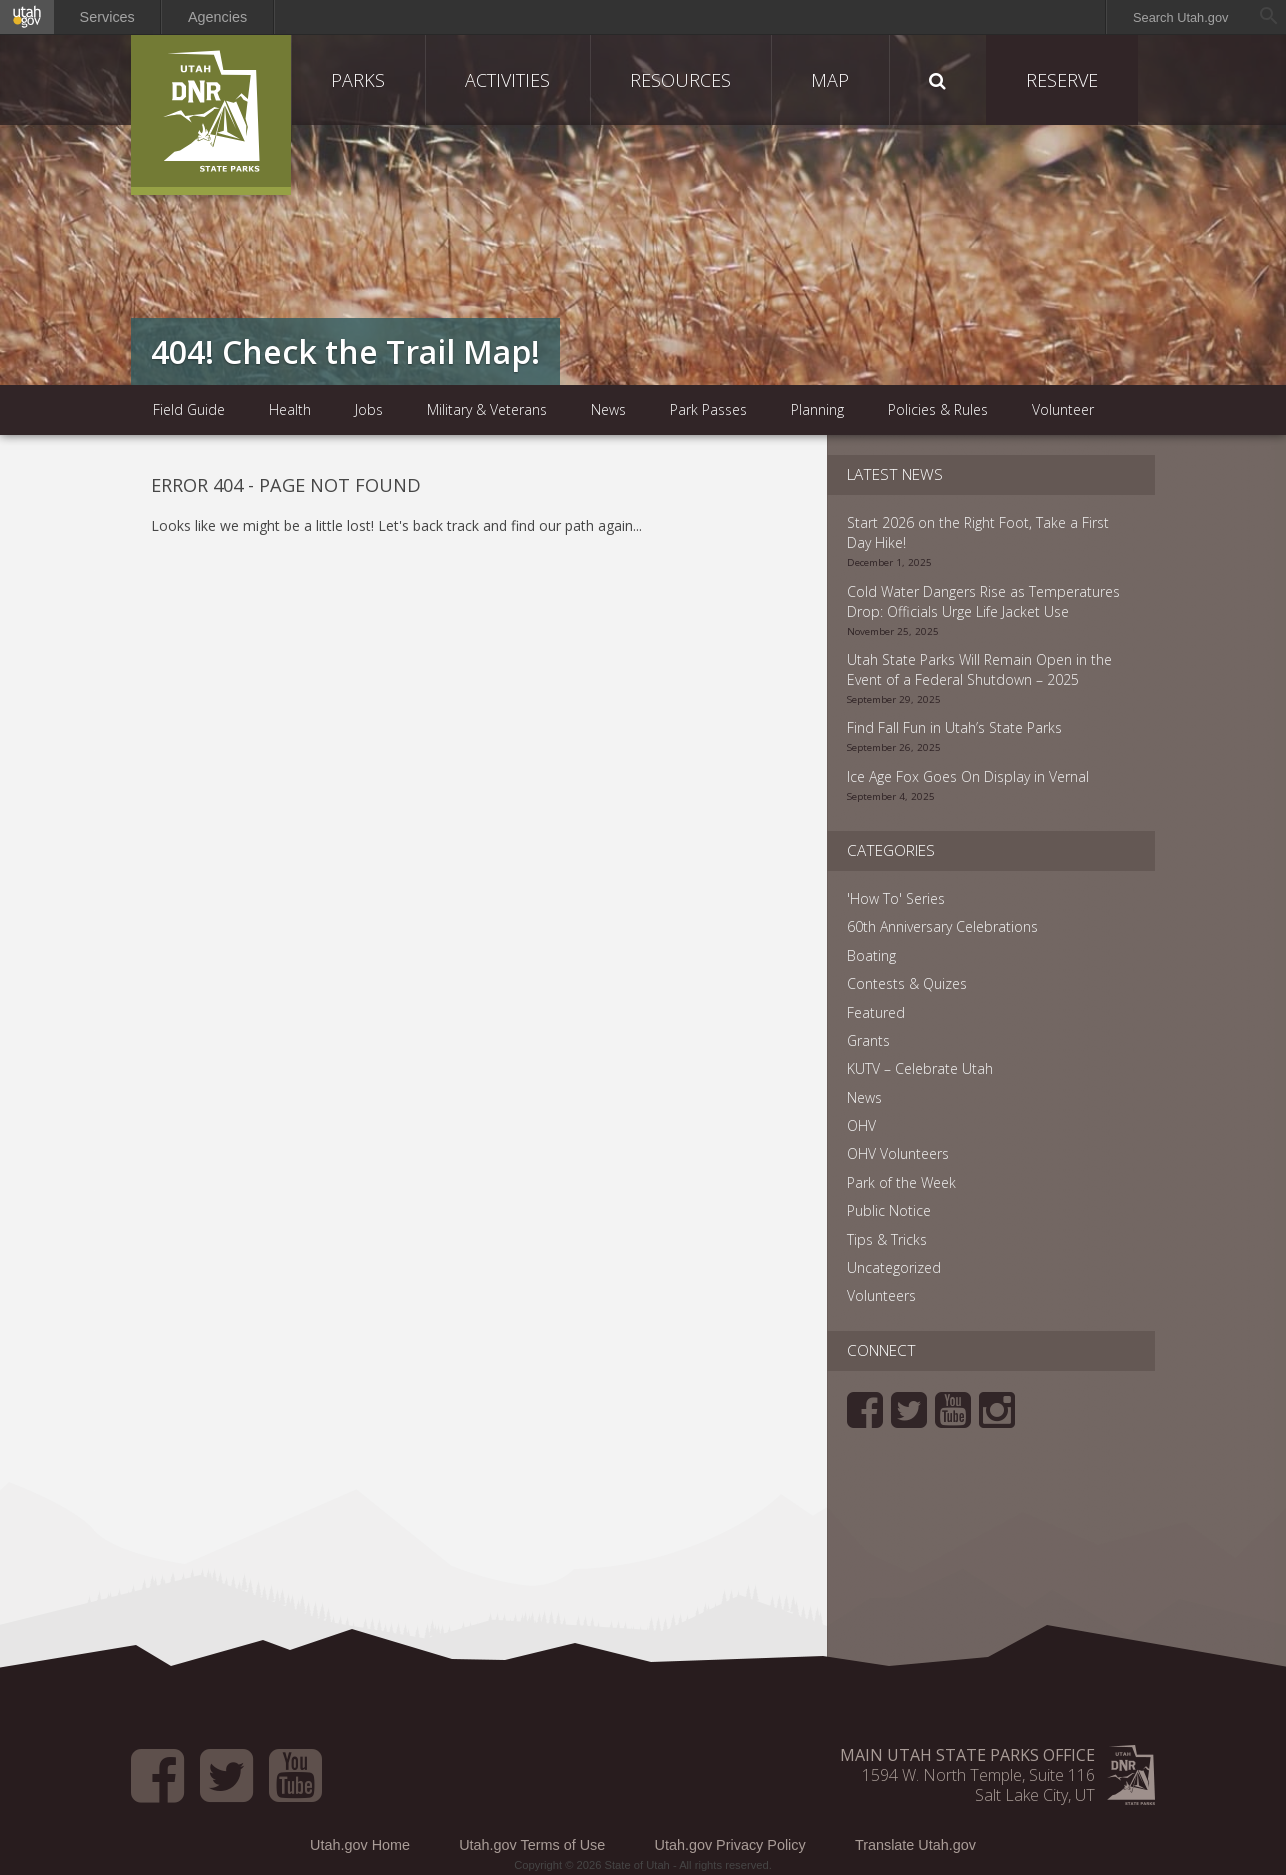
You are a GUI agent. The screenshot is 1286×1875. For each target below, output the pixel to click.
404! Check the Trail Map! (345, 351)
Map (830, 80)
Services (107, 17)
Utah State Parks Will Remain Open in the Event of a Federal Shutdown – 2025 (979, 669)
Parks (358, 80)
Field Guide (189, 409)
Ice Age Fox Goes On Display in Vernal (968, 776)
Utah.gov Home (360, 1845)
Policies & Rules (938, 409)
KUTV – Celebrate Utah (920, 1068)
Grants (868, 1040)
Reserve (1062, 80)
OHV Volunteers (898, 1153)
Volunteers (881, 1295)
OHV (861, 1125)
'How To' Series (896, 898)
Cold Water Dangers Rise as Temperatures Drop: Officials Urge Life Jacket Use (983, 601)
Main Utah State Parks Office (967, 1755)
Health (290, 409)
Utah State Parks (211, 115)
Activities (507, 80)
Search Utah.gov (1180, 17)
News (608, 409)
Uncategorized (894, 1267)
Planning (817, 409)
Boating (871, 955)
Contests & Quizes (907, 983)
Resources (680, 80)
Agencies (217, 17)
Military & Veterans (487, 409)
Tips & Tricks (887, 1239)
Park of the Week (901, 1182)
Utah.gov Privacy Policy (730, 1845)
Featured (876, 1012)
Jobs (369, 409)
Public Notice (889, 1210)
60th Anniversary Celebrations (942, 926)
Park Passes (708, 409)
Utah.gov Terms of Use (532, 1845)
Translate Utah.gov (915, 1845)
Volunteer (1063, 409)
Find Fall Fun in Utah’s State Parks (954, 727)
